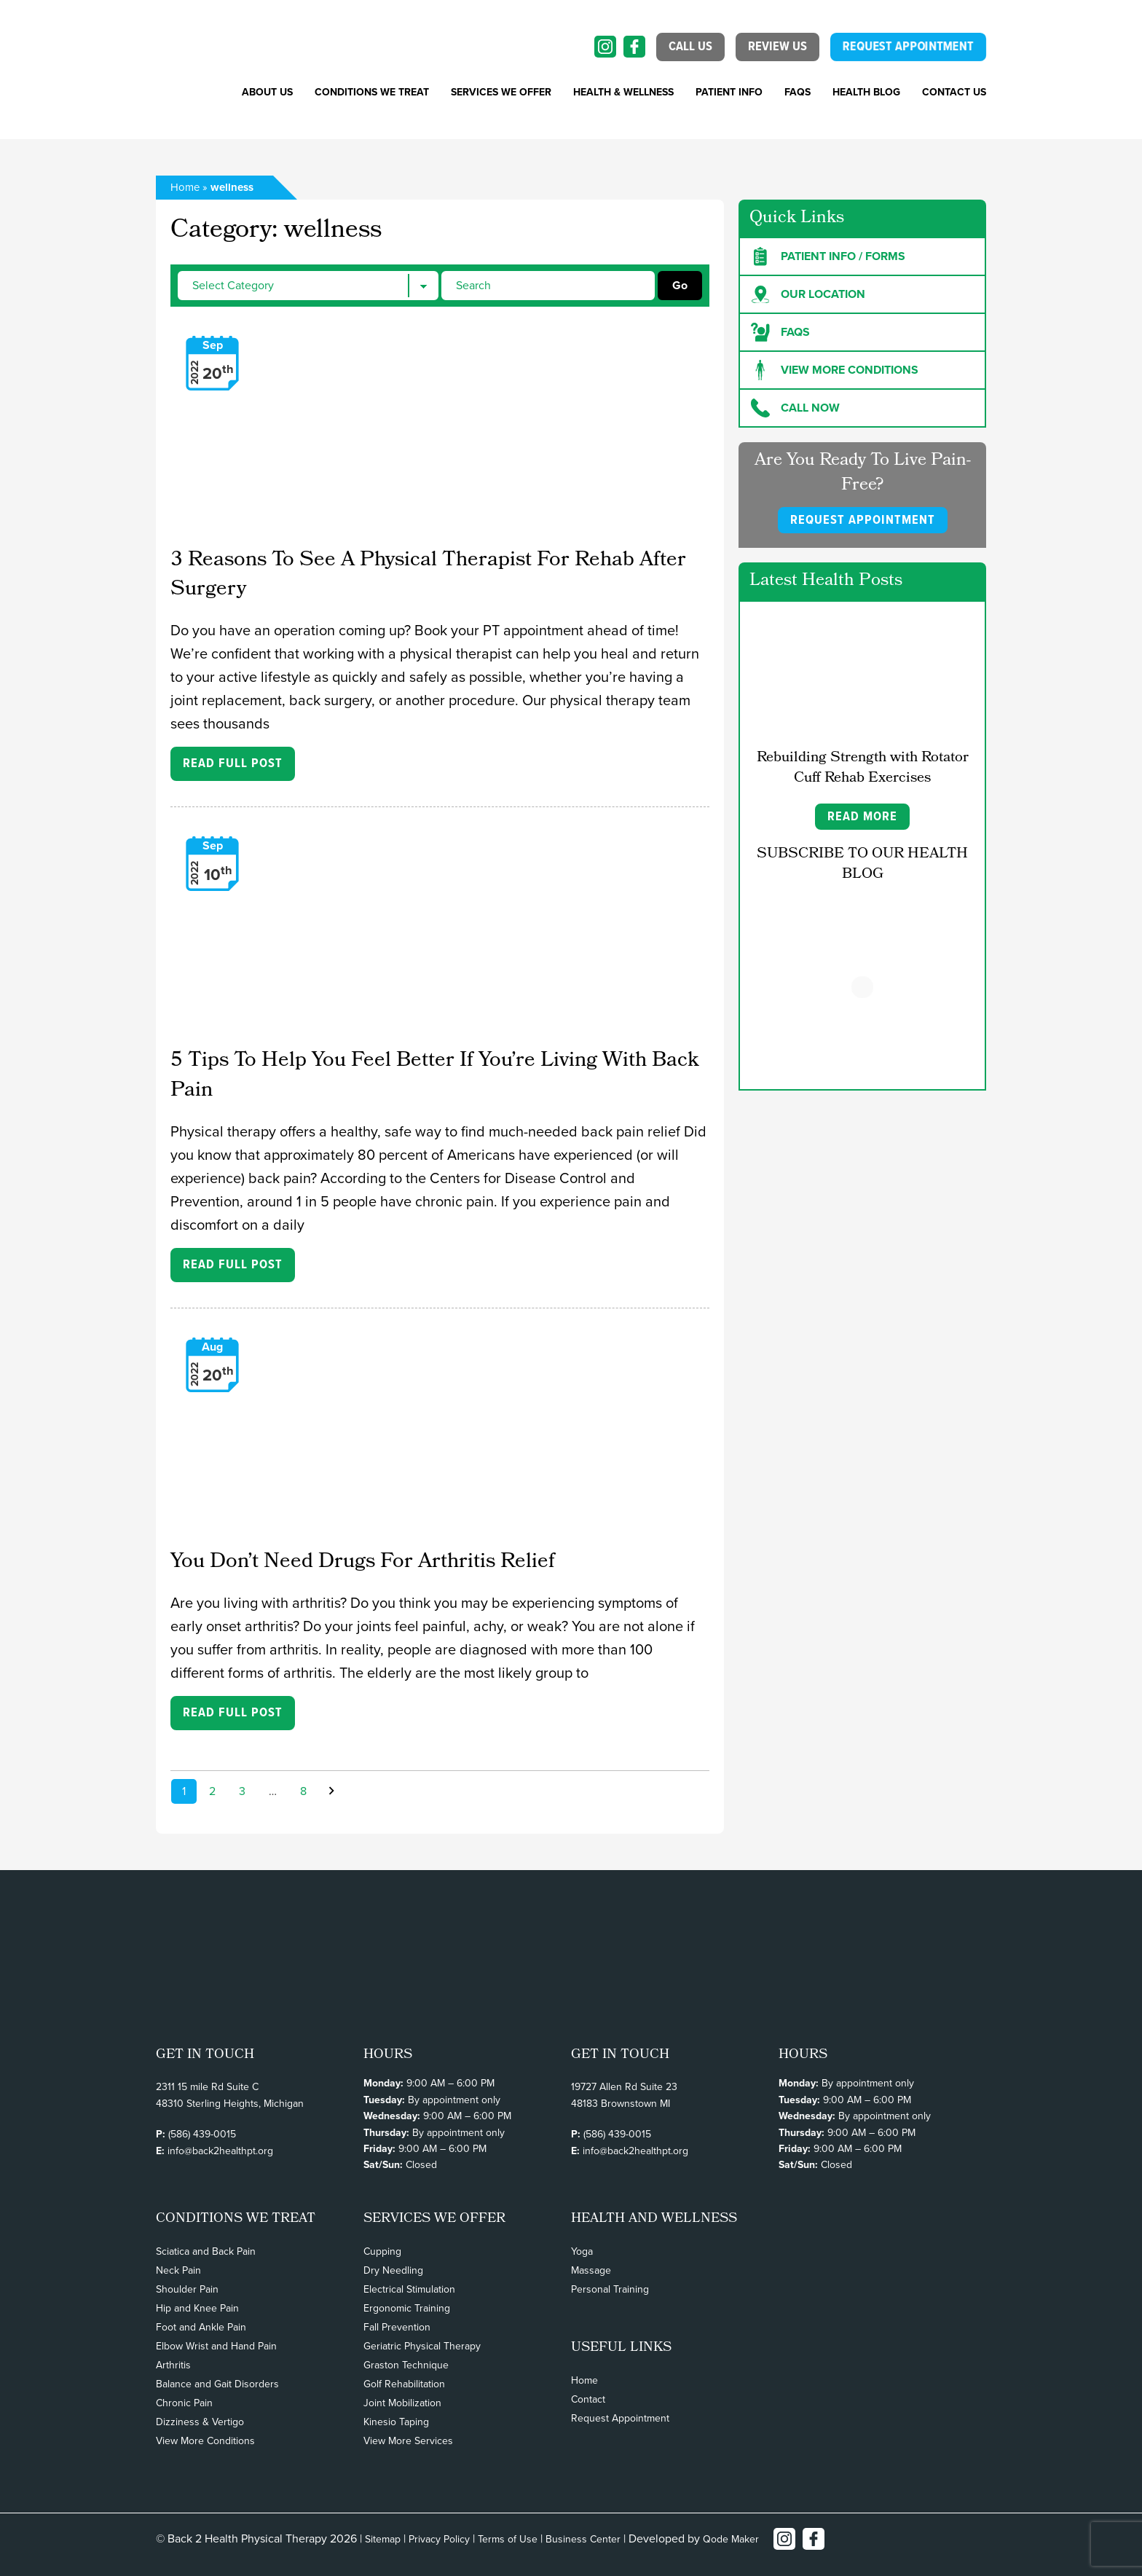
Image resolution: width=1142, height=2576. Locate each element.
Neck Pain (178, 2270)
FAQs (797, 92)
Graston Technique (406, 2365)
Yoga (582, 2251)
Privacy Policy (439, 2539)
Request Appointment (620, 2418)
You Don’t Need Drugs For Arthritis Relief (362, 1562)
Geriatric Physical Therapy (422, 2346)
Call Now (795, 407)
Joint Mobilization (402, 2403)
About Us (267, 92)
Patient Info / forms (828, 256)
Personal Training (610, 2289)
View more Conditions (834, 370)
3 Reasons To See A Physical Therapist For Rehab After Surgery (428, 575)
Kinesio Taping (396, 2422)
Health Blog (866, 92)
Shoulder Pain (187, 2289)
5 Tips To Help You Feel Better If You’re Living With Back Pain (434, 1076)
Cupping (382, 2251)
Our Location (808, 294)
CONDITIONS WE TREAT (372, 92)
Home (185, 187)
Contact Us (954, 92)
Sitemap (383, 2539)
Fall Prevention (396, 2327)
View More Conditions (205, 2441)
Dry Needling (393, 2270)
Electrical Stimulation (409, 2289)
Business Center (583, 2539)
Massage (591, 2270)
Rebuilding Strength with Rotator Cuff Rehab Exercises (863, 768)
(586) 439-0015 (202, 2134)
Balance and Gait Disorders (217, 2384)
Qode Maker (731, 2539)
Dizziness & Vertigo (200, 2422)
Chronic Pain (184, 2403)
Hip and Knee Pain (197, 2308)
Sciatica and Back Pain (206, 2251)
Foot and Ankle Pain (201, 2327)
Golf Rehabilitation (404, 2384)
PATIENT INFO (729, 92)
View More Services (408, 2441)
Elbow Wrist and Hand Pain (216, 2346)
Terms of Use (507, 2539)
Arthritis (173, 2365)
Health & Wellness (623, 92)
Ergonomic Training (406, 2308)
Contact (588, 2399)
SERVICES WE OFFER (501, 92)
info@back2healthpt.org (220, 2151)
